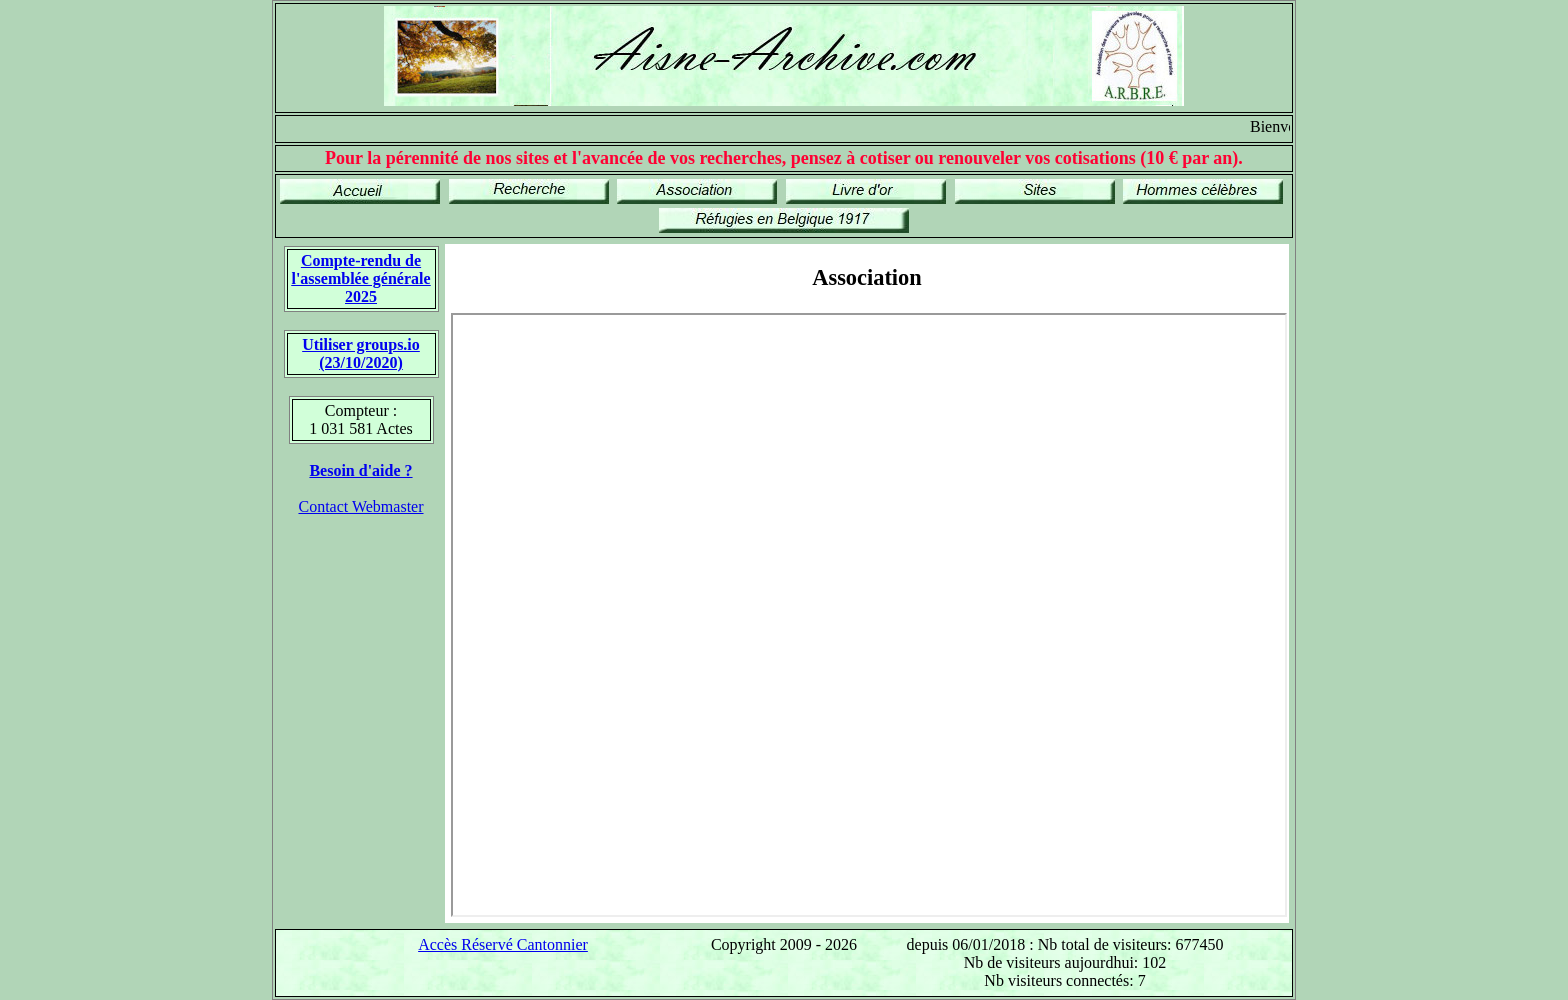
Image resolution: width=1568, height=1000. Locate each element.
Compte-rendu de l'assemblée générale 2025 (360, 278)
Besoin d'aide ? (360, 470)
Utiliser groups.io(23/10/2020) (361, 353)
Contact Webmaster (360, 506)
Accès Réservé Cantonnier (503, 944)
